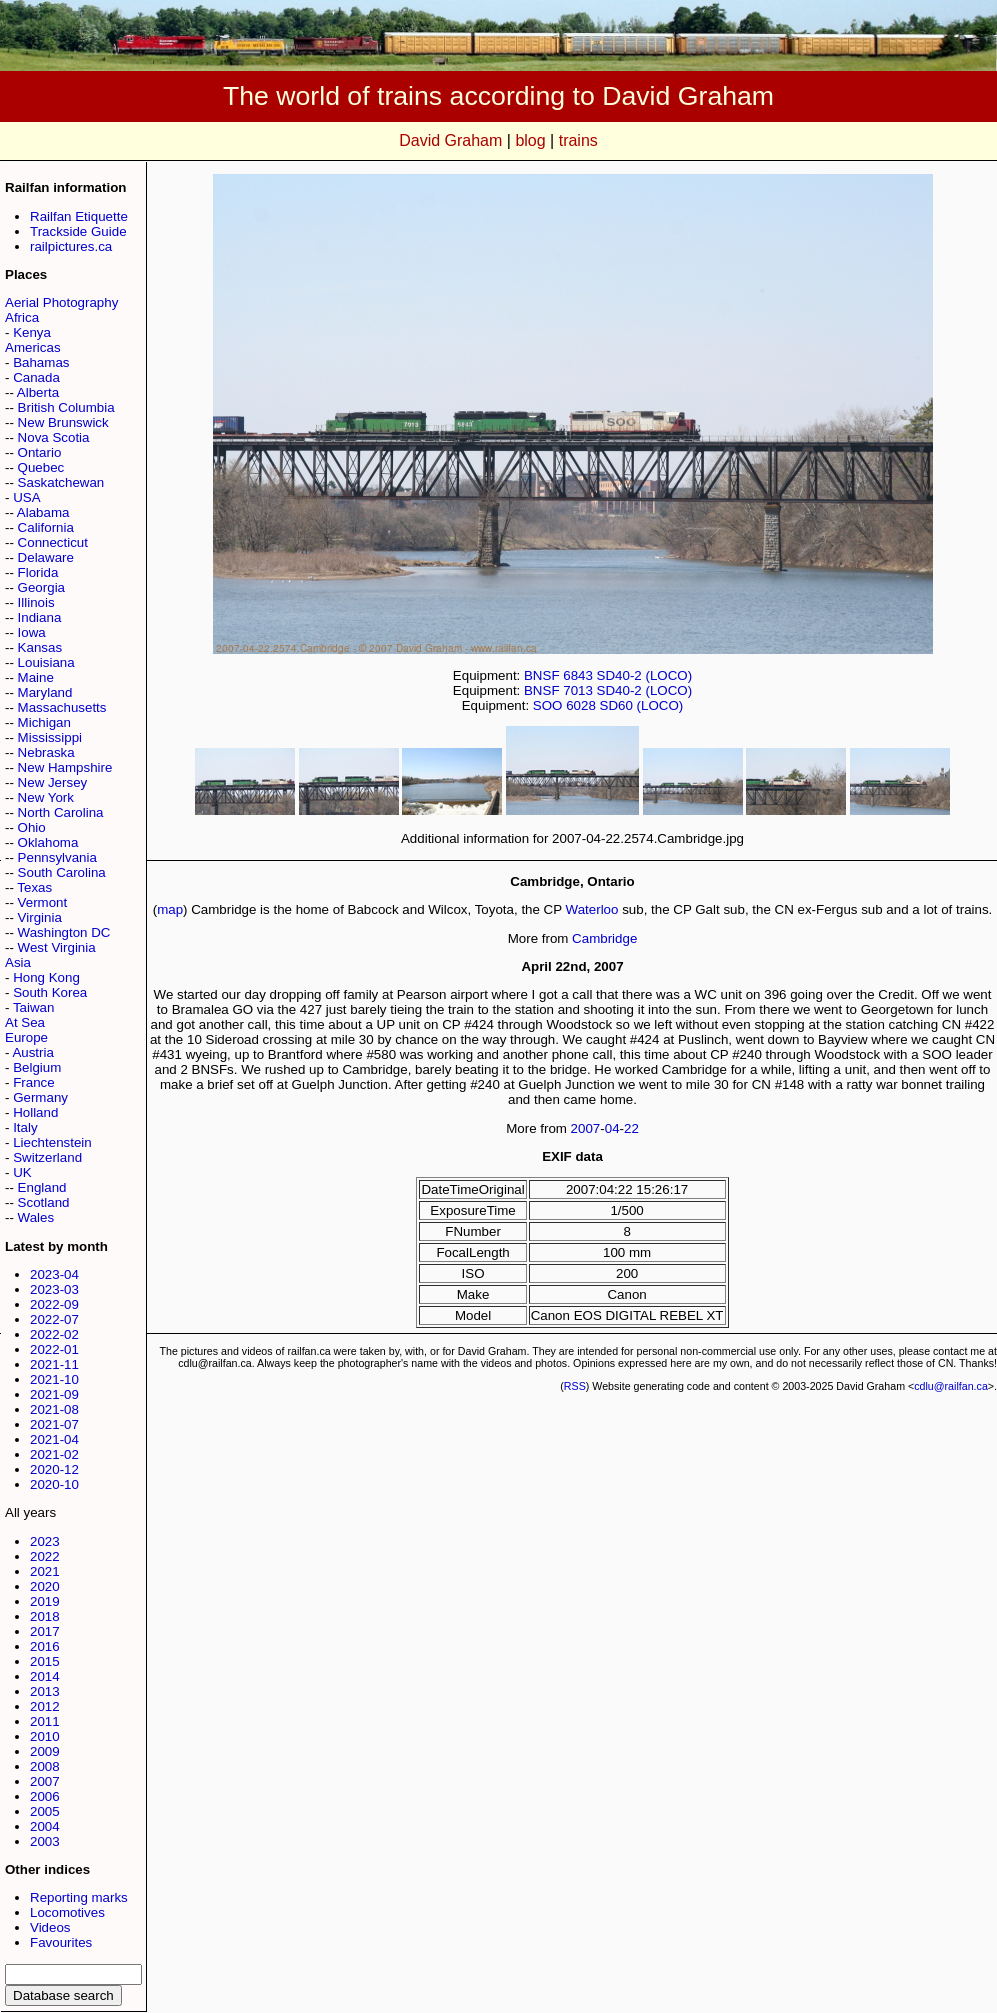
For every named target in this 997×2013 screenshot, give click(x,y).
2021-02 (54, 1454)
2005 (45, 1811)
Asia (18, 962)
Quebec (41, 467)
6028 (581, 705)
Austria (32, 1052)
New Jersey (53, 782)
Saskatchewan (61, 482)
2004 (45, 1826)
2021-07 (54, 1424)
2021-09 (54, 1394)
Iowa (32, 632)
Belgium (37, 1067)
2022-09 (54, 1304)
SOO (548, 705)
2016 (45, 1646)
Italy (25, 1127)
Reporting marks (79, 1897)
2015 (45, 1661)
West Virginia (57, 947)
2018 (45, 1616)
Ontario (40, 452)
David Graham (450, 140)
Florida (38, 572)
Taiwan (34, 1007)
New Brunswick (63, 422)
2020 (45, 1586)
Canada (36, 377)
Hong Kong (46, 977)
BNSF (542, 675)
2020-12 (54, 1469)
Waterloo (592, 909)
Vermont (43, 902)
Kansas (40, 647)
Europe (26, 1037)
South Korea (50, 992)
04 (612, 1128)
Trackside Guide (78, 231)
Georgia (41, 587)
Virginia (40, 917)
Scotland (44, 1202)
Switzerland (47, 1157)
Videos (50, 1927)
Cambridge (604, 938)
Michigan (44, 722)
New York (46, 797)
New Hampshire (65, 767)
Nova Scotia (54, 437)
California (46, 527)
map (170, 909)
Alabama (43, 512)
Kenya (32, 332)
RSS (575, 1386)
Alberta (38, 392)
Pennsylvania (57, 857)
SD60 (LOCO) (642, 705)
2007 (45, 1781)
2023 (45, 1541)
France (33, 1082)
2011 (45, 1721)
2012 (45, 1706)
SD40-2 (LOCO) (645, 675)
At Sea (25, 1022)
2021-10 (54, 1379)
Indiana (40, 617)
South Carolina (62, 872)
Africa (22, 317)
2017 (45, 1631)
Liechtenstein (52, 1142)
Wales (36, 1217)
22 (631, 1128)
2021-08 (54, 1409)
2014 (45, 1676)
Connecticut (53, 542)
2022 (45, 1556)
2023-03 (54, 1289)
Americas (33, 347)
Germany (40, 1097)
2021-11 (54, 1364)
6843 (578, 675)
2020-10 (54, 1484)
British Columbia (66, 407)
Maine (36, 677)
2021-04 (54, 1439)
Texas (34, 887)
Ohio (32, 827)
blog (530, 140)
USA (26, 497)
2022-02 (54, 1334)
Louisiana (46, 662)
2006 (45, 1796)
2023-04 (54, 1274)
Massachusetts (62, 707)
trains (578, 140)
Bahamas (41, 362)
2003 (45, 1841)
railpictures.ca (71, 246)
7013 (578, 690)
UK (22, 1172)
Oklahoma (48, 842)
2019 (45, 1601)
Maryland (45, 692)
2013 (45, 1691)
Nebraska (46, 752)
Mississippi (50, 737)
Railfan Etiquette (79, 216)
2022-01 (54, 1349)
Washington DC (64, 932)
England (42, 1187)
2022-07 (54, 1319)
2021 (45, 1571)
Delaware (46, 557)
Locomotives (67, 1912)
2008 (45, 1766)
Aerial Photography (61, 302)
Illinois (36, 602)
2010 (45, 1736)
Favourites (61, 1942)
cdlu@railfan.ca (951, 1386)
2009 (45, 1751)
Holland (35, 1112)
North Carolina (61, 812)
